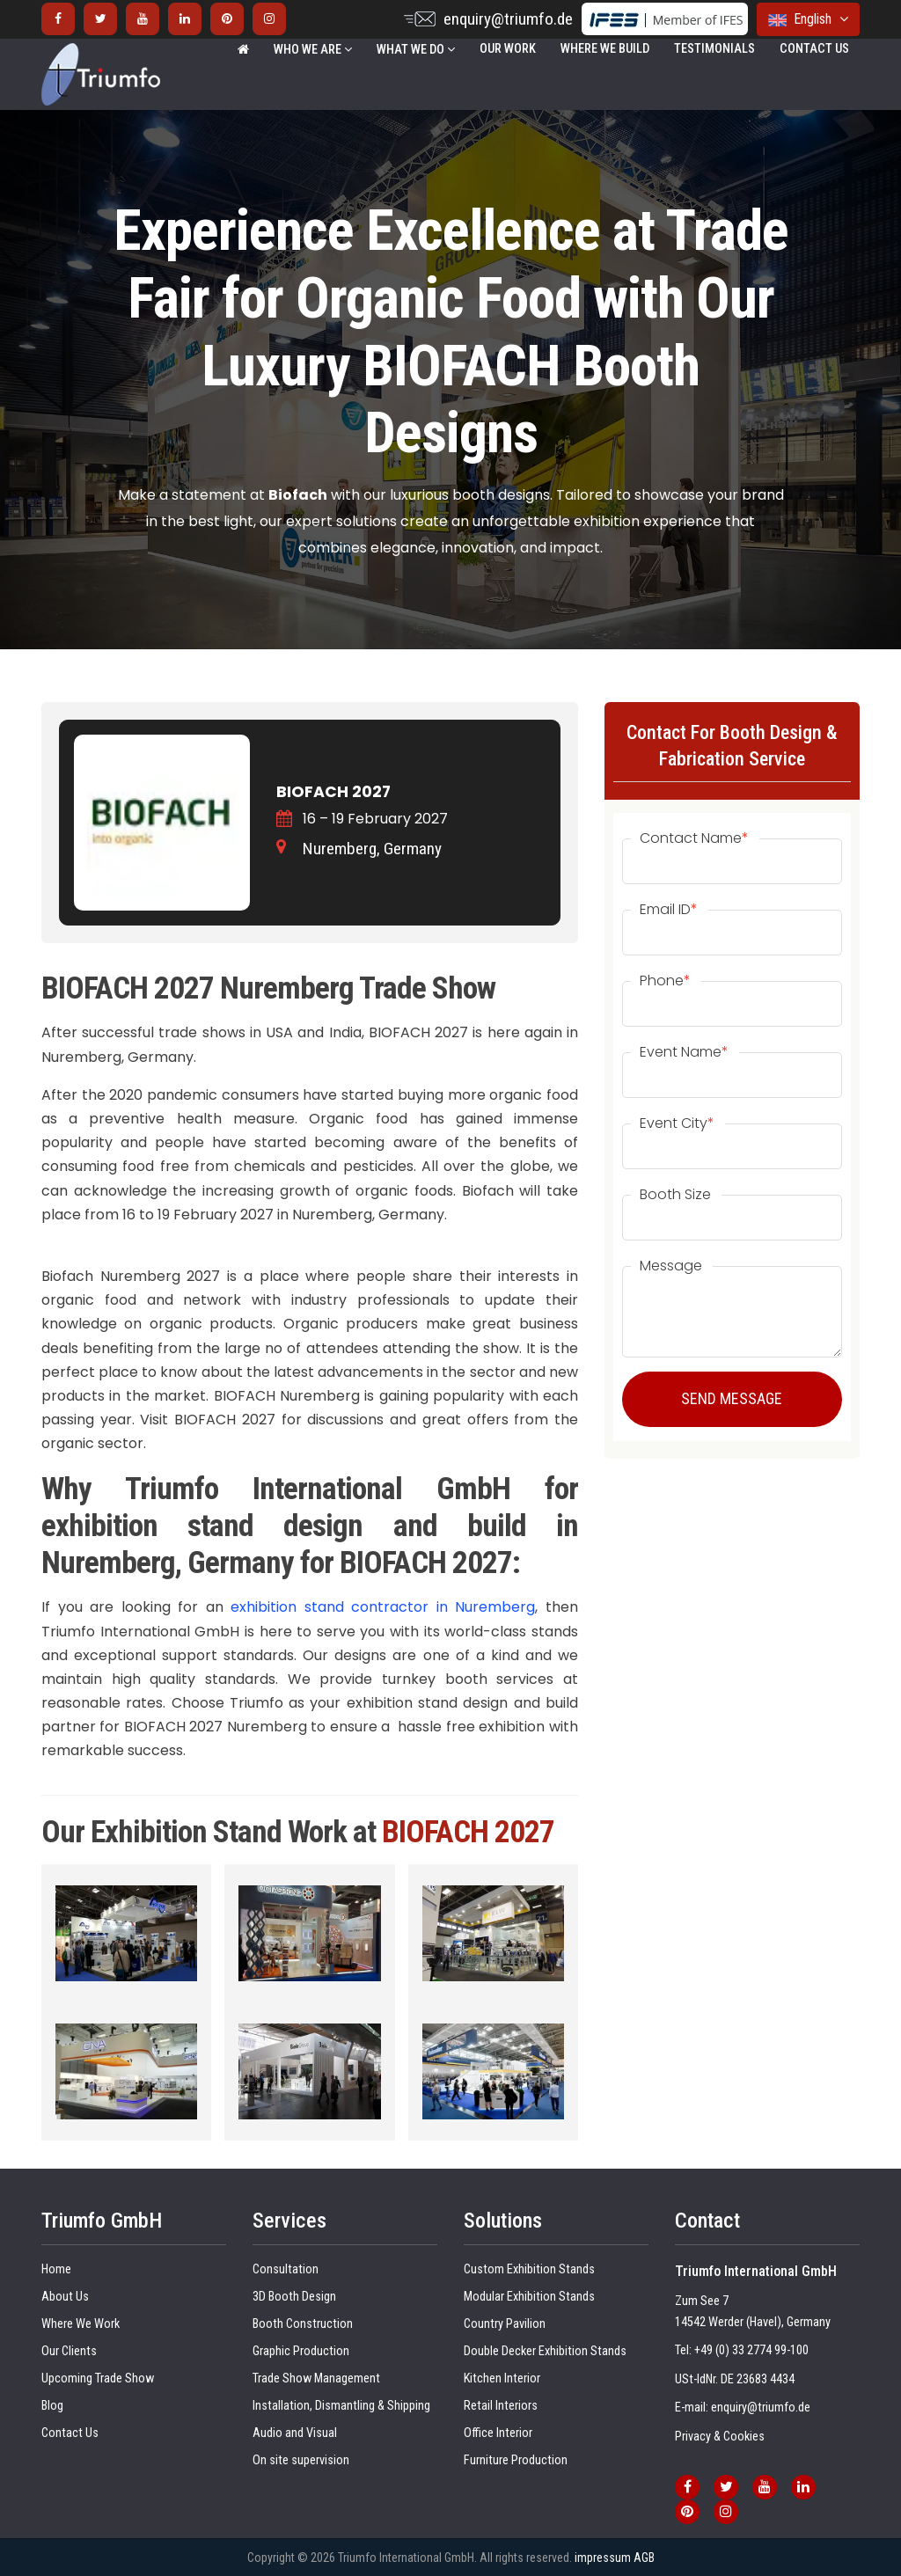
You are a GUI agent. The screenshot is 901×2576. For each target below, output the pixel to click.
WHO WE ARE (313, 49)
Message (671, 1266)
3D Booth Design (294, 2296)
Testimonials (714, 48)
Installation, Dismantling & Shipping (341, 2405)
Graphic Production (301, 2351)
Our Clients (69, 2351)
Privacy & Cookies (720, 2436)
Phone (665, 981)
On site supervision (301, 2460)
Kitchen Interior (502, 2378)
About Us (65, 2296)
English (808, 19)
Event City (677, 1123)
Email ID (669, 910)
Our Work (508, 48)
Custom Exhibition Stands (529, 2269)
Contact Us (814, 48)
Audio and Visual (295, 2433)
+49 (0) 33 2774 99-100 (751, 2350)
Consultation (286, 2269)
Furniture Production (516, 2460)
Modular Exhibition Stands (529, 2296)
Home (56, 2269)
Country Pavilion (505, 2323)
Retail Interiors (501, 2405)
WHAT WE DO (416, 49)
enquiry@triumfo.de (508, 19)
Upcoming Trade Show (97, 2378)
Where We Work (80, 2323)
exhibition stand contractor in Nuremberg (383, 1607)
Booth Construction (303, 2323)
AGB (644, 2557)
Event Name (684, 1052)
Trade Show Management (316, 2378)
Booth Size (675, 1195)
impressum (603, 2557)
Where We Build (604, 48)
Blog (52, 2405)
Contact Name (694, 838)
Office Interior (498, 2433)
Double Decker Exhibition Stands (545, 2351)
